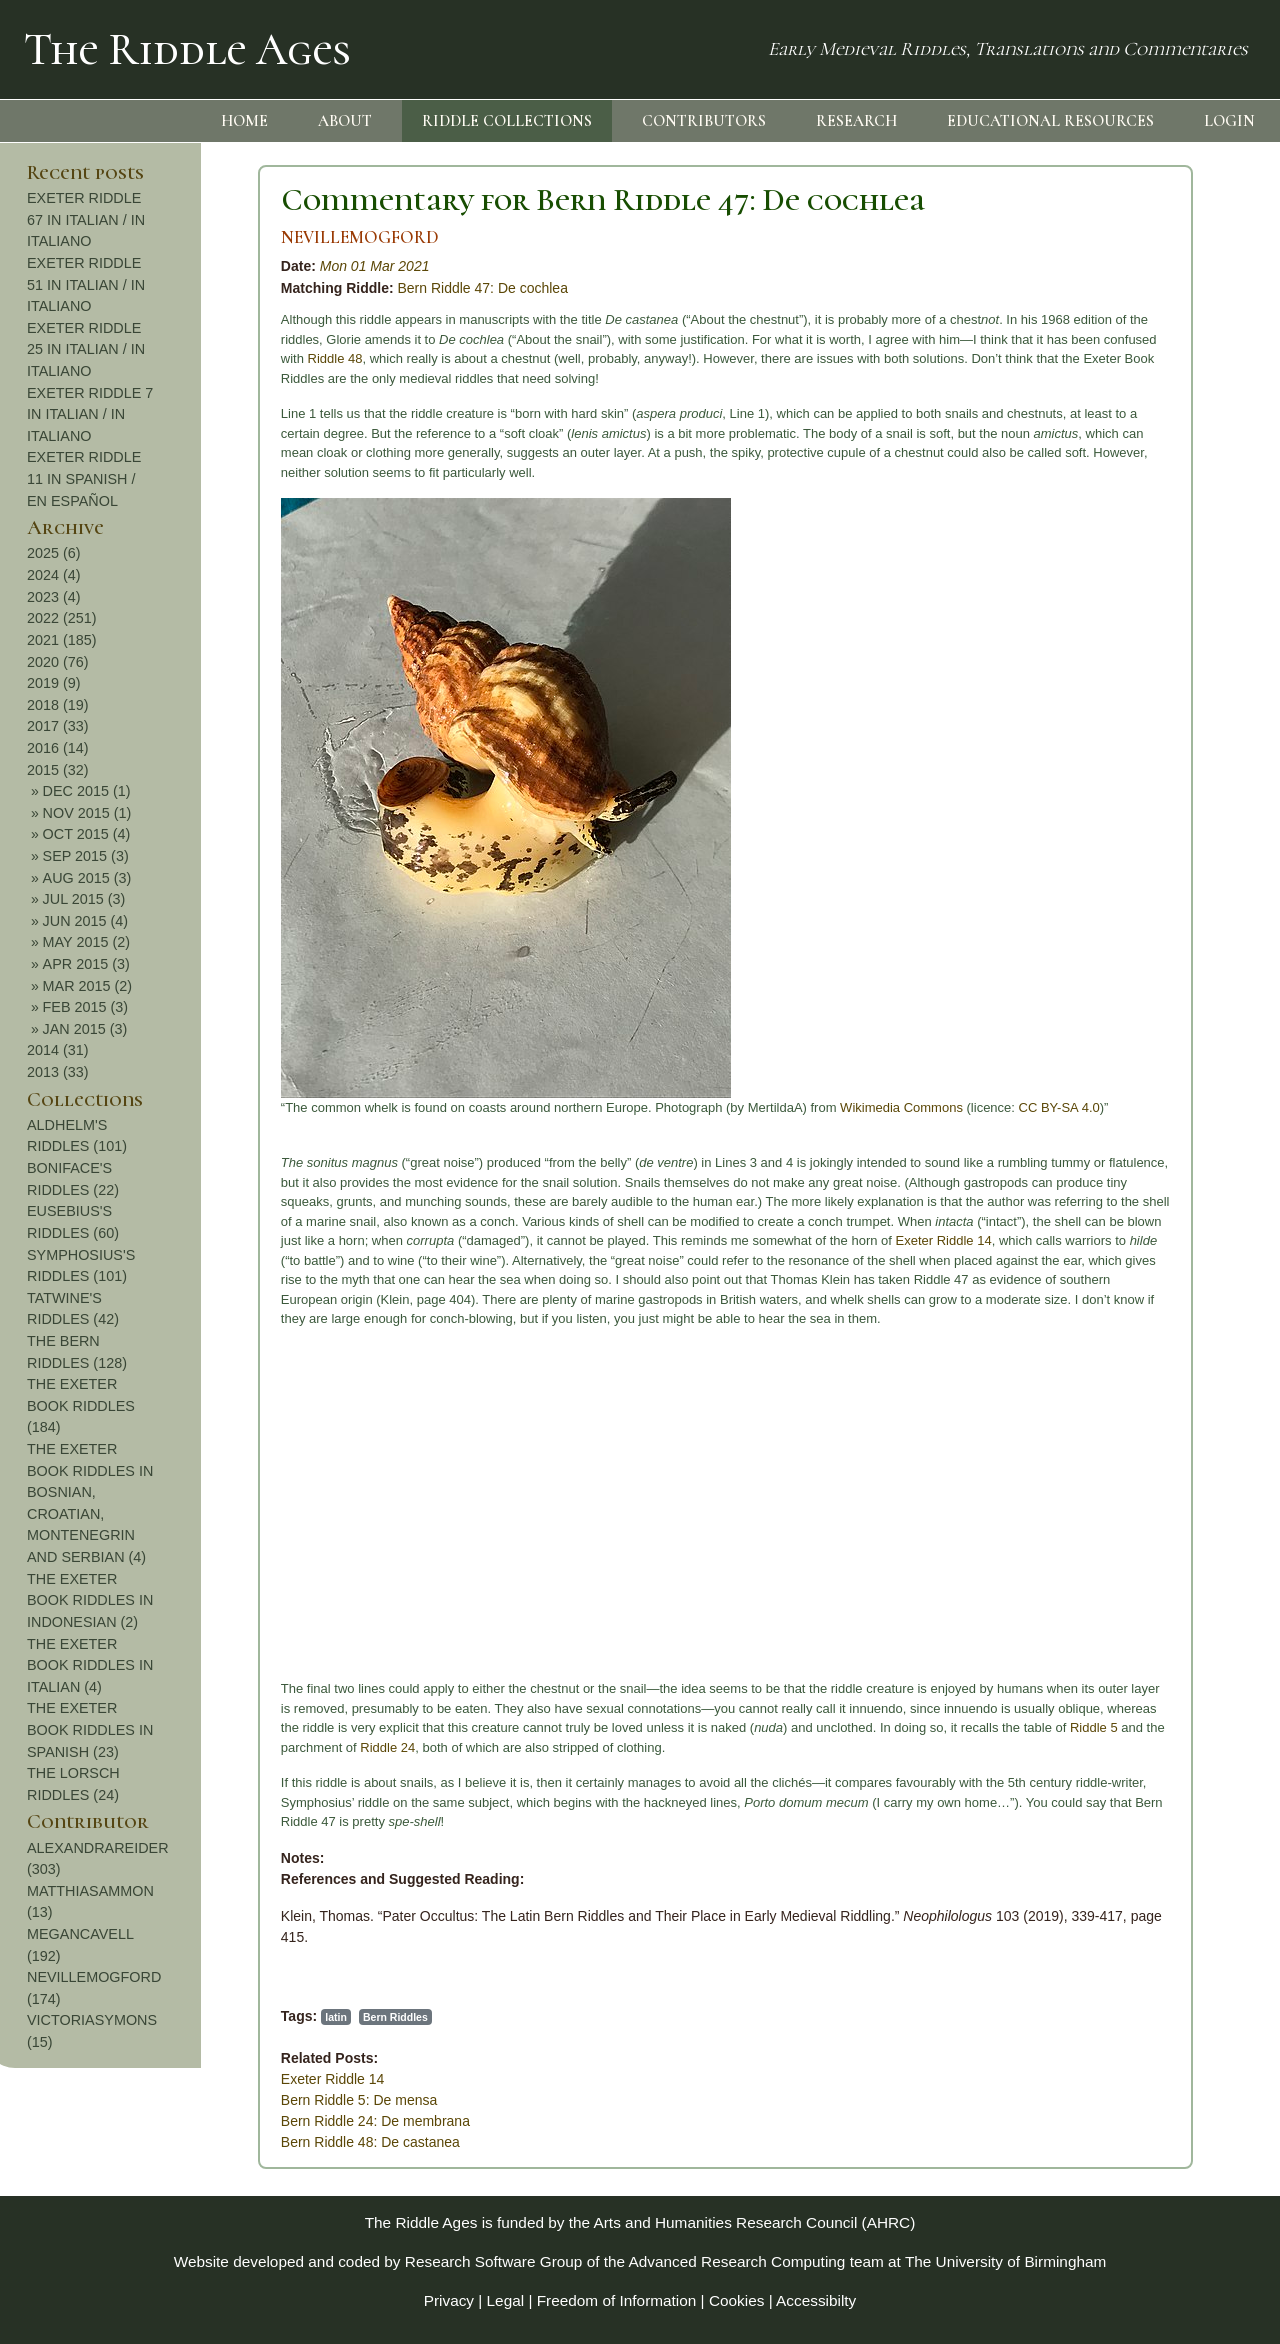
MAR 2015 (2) (1167, 986)
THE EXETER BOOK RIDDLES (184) (1160, 1405)
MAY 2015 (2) (1165, 942)
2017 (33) (1137, 726)
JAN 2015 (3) (1164, 1029)
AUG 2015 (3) (1166, 878)
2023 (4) (1133, 597)
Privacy (449, 2300)
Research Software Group (494, 2261)
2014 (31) (1137, 1050)
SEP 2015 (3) (1165, 856)
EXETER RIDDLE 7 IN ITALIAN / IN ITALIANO (1169, 414)
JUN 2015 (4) (1165, 921)
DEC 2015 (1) (1166, 791)
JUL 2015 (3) (1163, 899)
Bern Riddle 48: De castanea (154, 2142)
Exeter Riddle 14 (728, 1240)
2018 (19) (1137, 705)
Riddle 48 (119, 358)
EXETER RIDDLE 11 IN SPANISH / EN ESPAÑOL (1163, 478)
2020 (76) (1137, 662)
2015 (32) (1137, 770)
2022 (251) (1141, 618)
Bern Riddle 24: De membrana (159, 2121)
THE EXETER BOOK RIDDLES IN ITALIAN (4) (1169, 1665)
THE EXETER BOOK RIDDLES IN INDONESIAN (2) (1169, 1600)
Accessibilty (816, 2300)
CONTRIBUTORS (704, 121)
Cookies (737, 2300)
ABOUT (345, 121)
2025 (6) (1133, 553)
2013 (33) (1137, 1072)
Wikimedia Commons (685, 1107)
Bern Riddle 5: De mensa (143, 2100)
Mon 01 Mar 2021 (159, 266)
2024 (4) (1133, 575)
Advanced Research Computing (737, 2261)
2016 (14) (1137, 748)
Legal (506, 2300)
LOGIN (1229, 121)
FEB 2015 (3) (1165, 1007)
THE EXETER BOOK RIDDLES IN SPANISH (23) (1169, 1729)
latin (120, 2017)
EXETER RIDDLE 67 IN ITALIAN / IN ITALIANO (1165, 219)
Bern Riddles (179, 2017)
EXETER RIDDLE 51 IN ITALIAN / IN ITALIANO (1165, 284)
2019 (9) (1133, 683)
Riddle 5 (878, 1727)
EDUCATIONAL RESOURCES (1050, 121)
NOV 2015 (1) (1166, 813)
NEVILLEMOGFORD (144, 237)
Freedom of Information (617, 2300)
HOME (244, 121)
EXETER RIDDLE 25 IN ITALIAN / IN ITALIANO (1165, 349)
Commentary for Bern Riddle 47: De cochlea (387, 199)
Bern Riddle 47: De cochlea (267, 288)
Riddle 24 (172, 1747)
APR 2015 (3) (1165, 964)
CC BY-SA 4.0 (843, 1107)
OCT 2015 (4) (1166, 834)
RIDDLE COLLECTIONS (507, 121)
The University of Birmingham (1005, 2261)
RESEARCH (856, 121)
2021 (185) (1141, 640)
